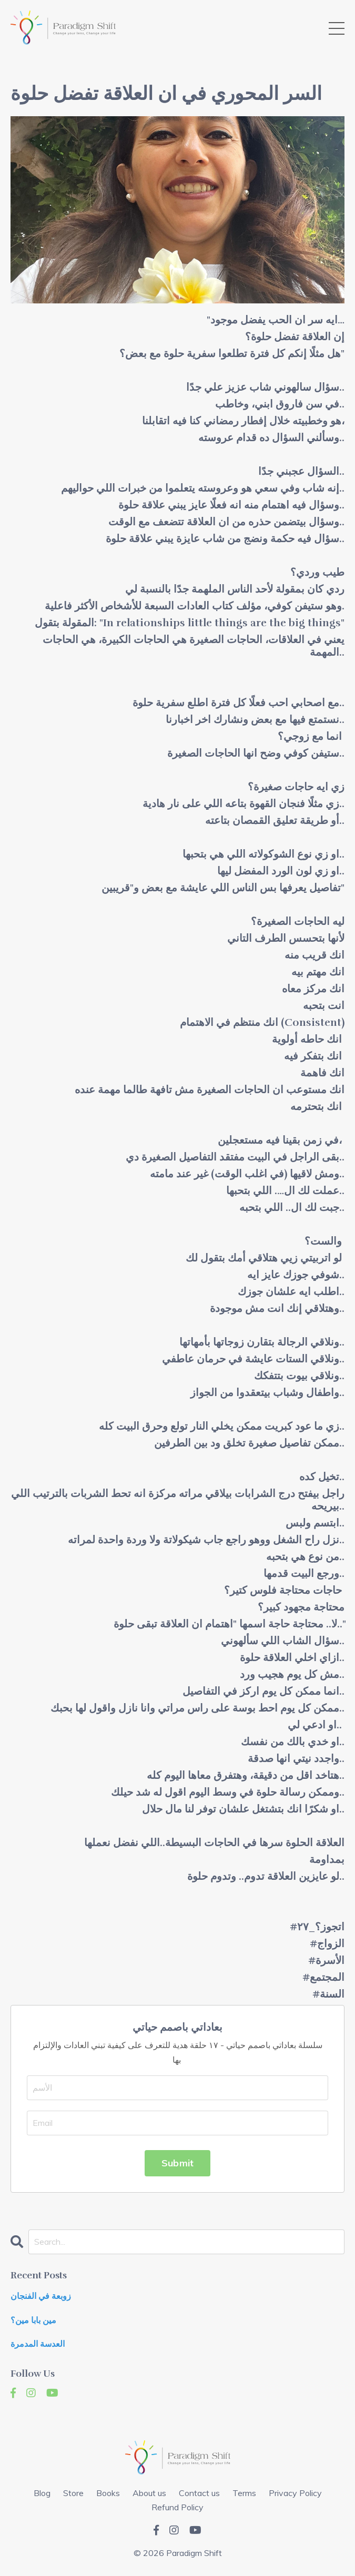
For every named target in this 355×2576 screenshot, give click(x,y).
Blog (42, 2493)
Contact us (199, 2493)
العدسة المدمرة (38, 2344)
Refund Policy (177, 2507)
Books (108, 2493)
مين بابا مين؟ (33, 2321)
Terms (244, 2493)
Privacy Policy (295, 2493)
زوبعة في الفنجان (41, 2297)
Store (73, 2493)
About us (149, 2493)
